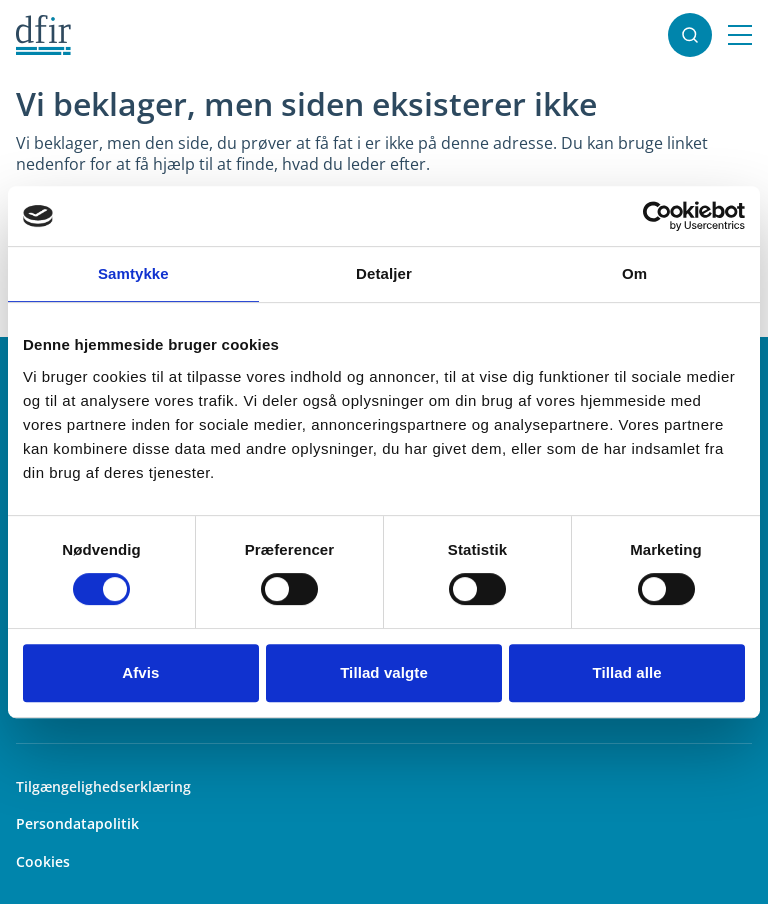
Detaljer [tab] (384, 273)
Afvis (140, 672)
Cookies (43, 861)
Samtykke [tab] (133, 273)
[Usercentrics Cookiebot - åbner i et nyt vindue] (657, 216)
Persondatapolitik (77, 823)
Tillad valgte (384, 672)
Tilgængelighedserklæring (103, 786)
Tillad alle (627, 672)
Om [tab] (634, 273)
